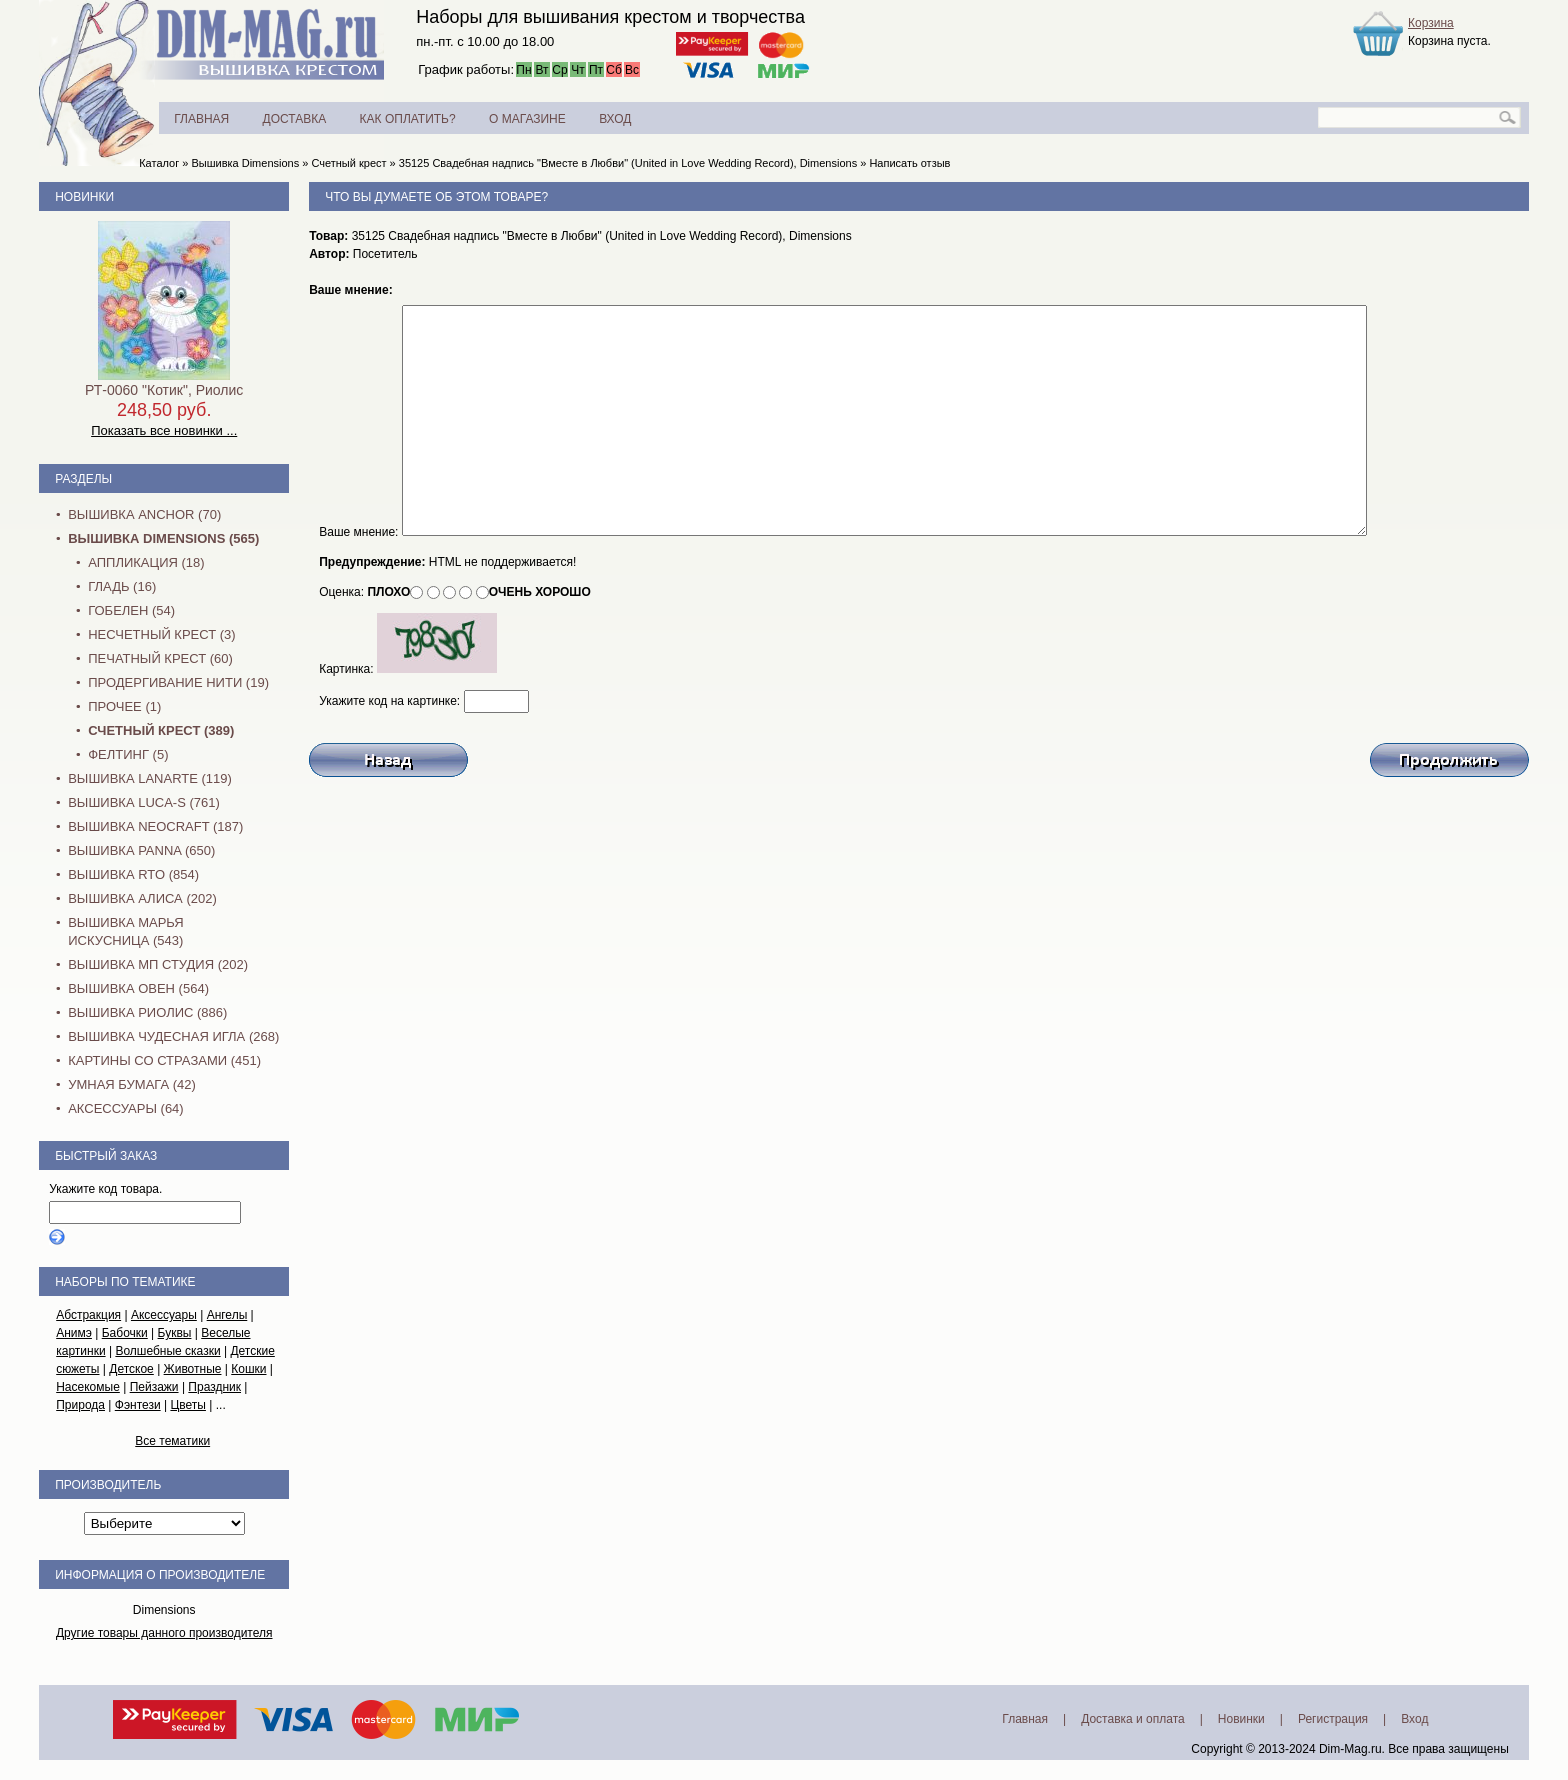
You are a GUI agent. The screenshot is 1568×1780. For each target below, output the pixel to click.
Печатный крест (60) (160, 658)
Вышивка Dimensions (245, 163)
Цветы (188, 1405)
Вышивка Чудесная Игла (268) (173, 1036)
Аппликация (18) (146, 562)
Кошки (248, 1369)
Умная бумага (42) (132, 1084)
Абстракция (88, 1315)
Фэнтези (138, 1405)
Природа (80, 1405)
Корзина (1431, 23)
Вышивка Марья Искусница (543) (125, 931)
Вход (1414, 1719)
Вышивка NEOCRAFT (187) (155, 826)
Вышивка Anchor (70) (144, 514)
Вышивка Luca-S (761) (144, 802)
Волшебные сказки (167, 1351)
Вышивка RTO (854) (133, 874)
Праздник (214, 1387)
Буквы (175, 1333)
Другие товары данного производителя (164, 1633)
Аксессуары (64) (125, 1108)
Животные (193, 1369)
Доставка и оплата (1133, 1719)
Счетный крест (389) (161, 730)
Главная (1025, 1719)
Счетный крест (348, 163)
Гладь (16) (122, 586)
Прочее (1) (124, 706)
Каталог (159, 163)
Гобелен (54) (131, 610)
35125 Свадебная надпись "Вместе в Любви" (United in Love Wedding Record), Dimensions (628, 163)
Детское (131, 1369)
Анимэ (74, 1333)
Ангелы (227, 1315)
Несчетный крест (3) (161, 634)
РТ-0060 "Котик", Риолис (164, 390)
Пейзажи (154, 1387)
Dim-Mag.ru (1350, 1749)
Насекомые (88, 1387)
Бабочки (125, 1333)
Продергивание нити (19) (178, 682)
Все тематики (172, 1441)
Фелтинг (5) (128, 754)
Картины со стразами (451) (164, 1060)
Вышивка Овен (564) (138, 988)
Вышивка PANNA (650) (141, 850)
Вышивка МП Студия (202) (158, 964)
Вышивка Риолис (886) (147, 1012)
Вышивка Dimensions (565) (163, 538)
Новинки (84, 197)
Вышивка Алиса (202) (142, 898)
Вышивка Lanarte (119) (150, 778)
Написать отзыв (909, 163)
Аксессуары (164, 1315)
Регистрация (1333, 1719)
